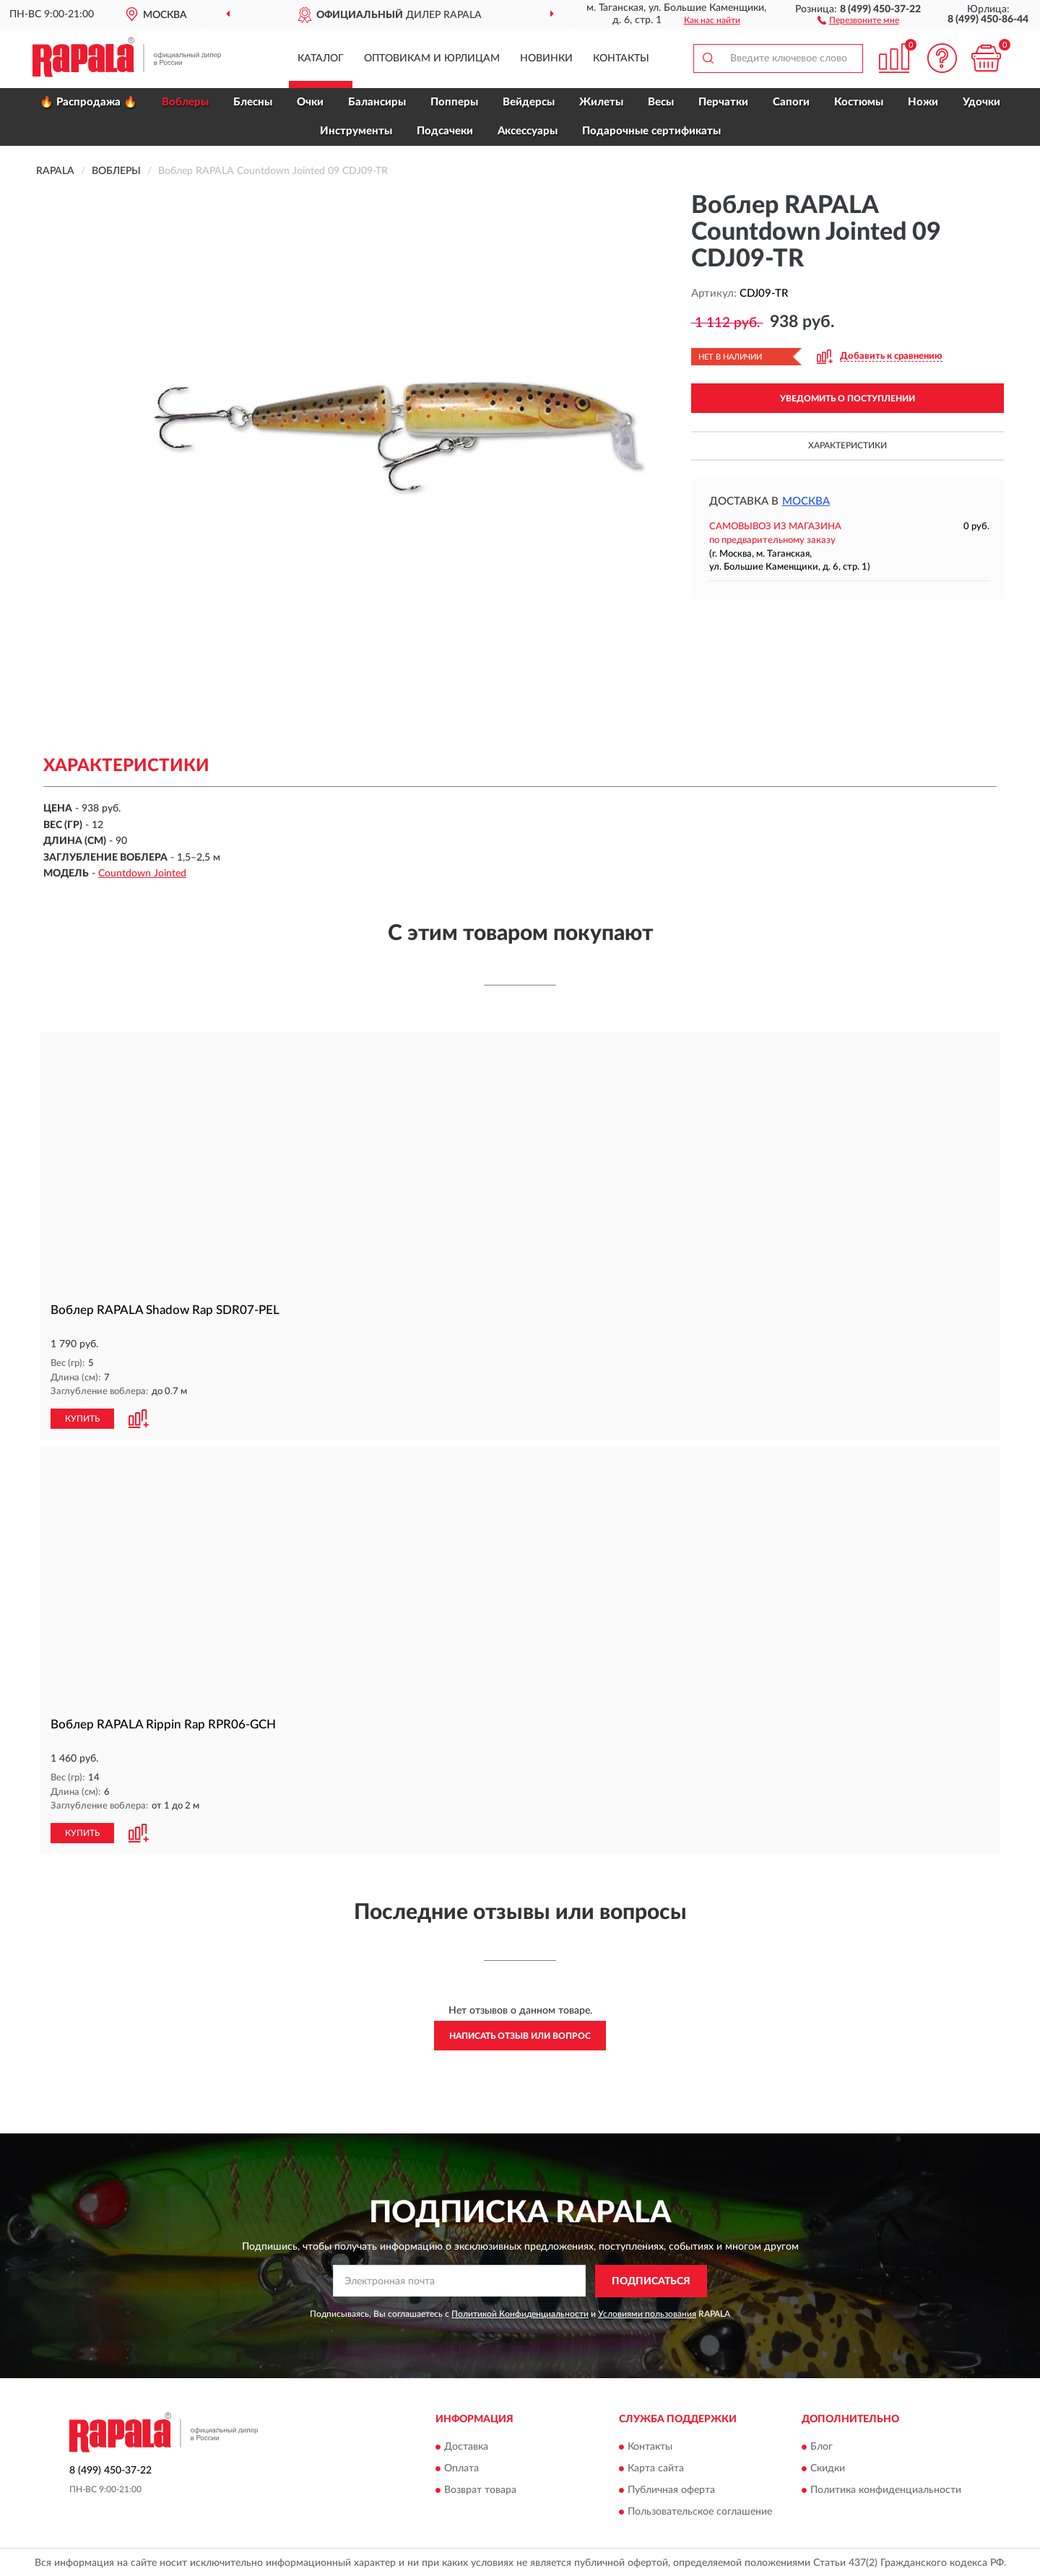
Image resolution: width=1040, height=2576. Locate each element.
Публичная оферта (671, 2491)
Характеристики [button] (847, 445)
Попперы (454, 102)
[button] (858, 19)
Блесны (252, 102)
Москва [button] (806, 501)
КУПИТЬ (82, 1418)
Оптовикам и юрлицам (432, 58)
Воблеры (185, 102)
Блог (821, 2447)
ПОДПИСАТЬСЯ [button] (651, 2281)
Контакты (621, 58)
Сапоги (791, 102)
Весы (661, 102)
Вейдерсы (529, 102)
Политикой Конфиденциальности (520, 2314)
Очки (310, 102)
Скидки (827, 2469)
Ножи (923, 102)
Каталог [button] (321, 58)
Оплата (461, 2469)
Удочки (981, 102)
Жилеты (601, 102)
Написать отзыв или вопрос (520, 2036)
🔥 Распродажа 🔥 (88, 102)
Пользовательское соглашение (700, 2512)
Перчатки (723, 102)
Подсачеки (445, 131)
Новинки (546, 58)
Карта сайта (656, 2469)
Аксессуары (528, 131)
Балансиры (377, 102)
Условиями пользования (647, 2314)
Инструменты (356, 131)
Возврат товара (480, 2491)
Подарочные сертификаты (651, 131)
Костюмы (858, 102)
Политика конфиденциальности (885, 2491)
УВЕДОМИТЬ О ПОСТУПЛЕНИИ (847, 398)
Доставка (466, 2447)
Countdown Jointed (142, 874)
